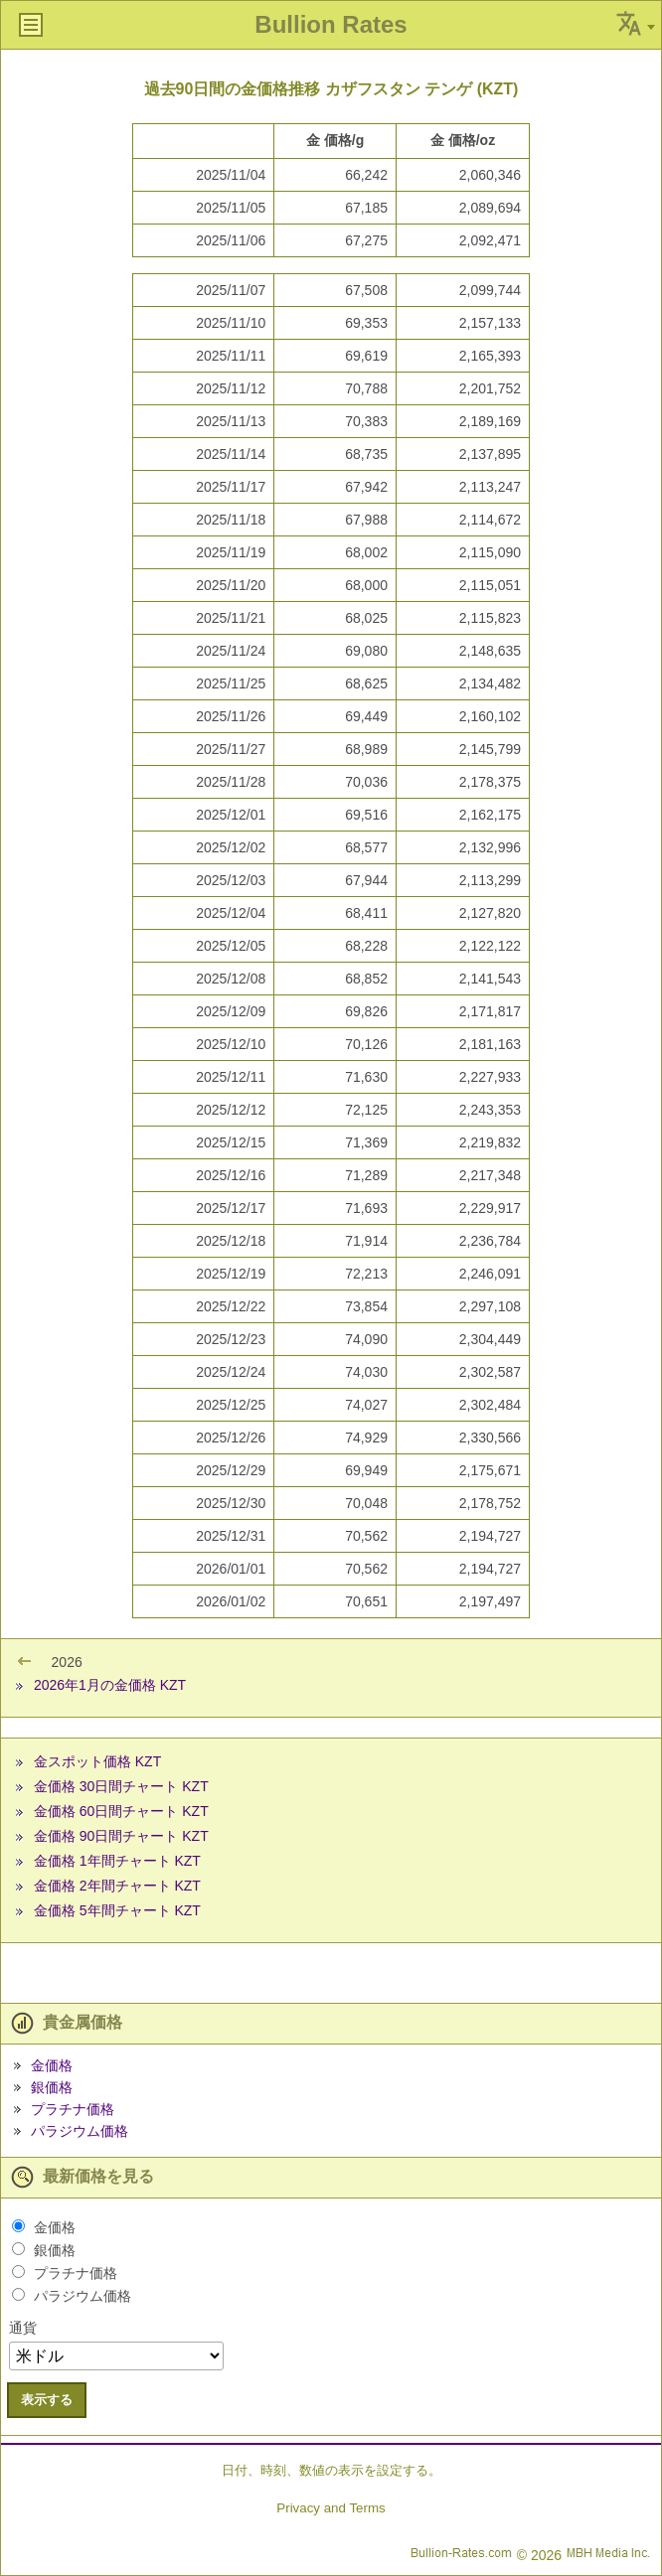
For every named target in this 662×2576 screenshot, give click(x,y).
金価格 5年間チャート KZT (117, 1910)
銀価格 (52, 2087)
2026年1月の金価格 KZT (110, 1685)
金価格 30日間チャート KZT (121, 1786)
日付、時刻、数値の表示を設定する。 (331, 2470)
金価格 (52, 2065)
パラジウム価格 (79, 2131)
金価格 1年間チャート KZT (117, 1861)
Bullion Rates (330, 24)
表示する (47, 2399)
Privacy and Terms (330, 2507)
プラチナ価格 (72, 2109)
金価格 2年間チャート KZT (117, 1886)
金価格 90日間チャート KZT (121, 1836)
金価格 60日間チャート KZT (121, 1811)
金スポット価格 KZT (97, 1761)
